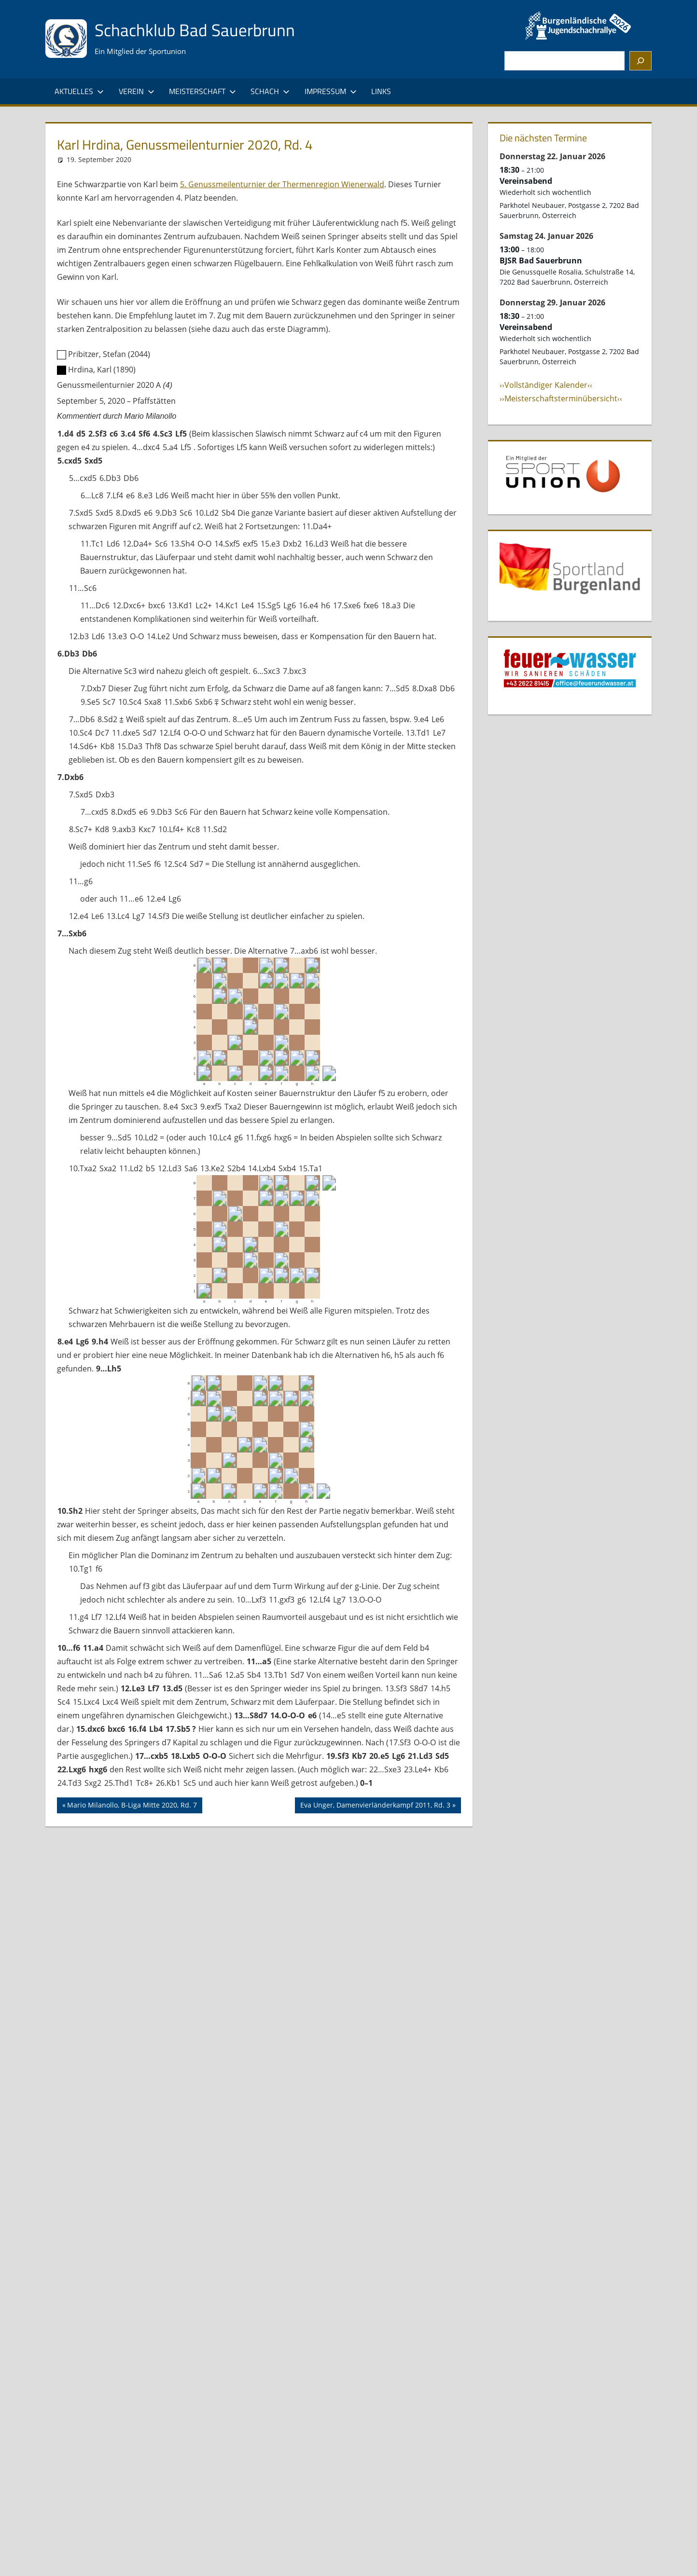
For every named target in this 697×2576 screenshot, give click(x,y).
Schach (270, 91)
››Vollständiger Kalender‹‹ (546, 385)
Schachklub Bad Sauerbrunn (196, 29)
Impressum (331, 91)
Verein (136, 91)
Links (381, 91)
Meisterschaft (202, 91)
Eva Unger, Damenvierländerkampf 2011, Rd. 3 (375, 1806)
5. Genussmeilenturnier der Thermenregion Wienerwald (282, 184)
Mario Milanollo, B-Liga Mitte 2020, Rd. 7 (132, 1806)
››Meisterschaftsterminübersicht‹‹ (561, 398)
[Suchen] (640, 60)
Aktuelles (79, 91)
